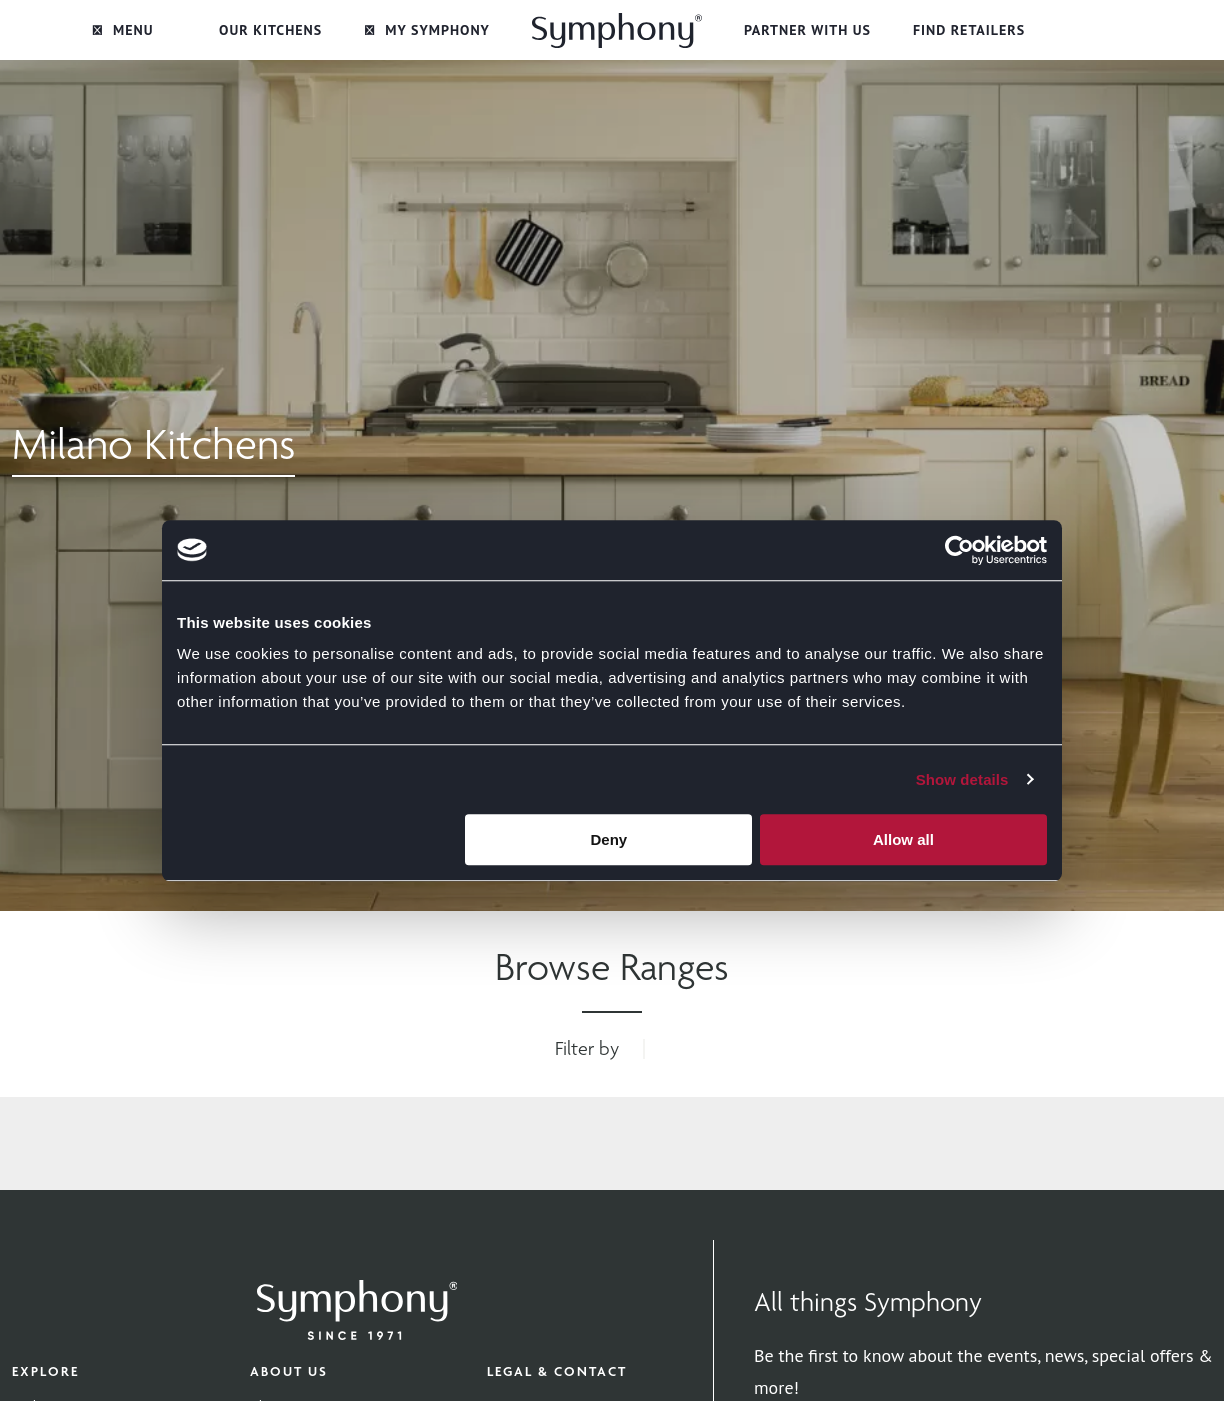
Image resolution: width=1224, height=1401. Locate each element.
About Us (289, 1371)
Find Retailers (969, 30)
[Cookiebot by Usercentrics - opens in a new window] (959, 550)
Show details (962, 779)
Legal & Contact (557, 1371)
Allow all (903, 839)
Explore (45, 1371)
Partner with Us (807, 30)
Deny (609, 839)
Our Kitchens (270, 30)
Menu (123, 30)
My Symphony (427, 30)
